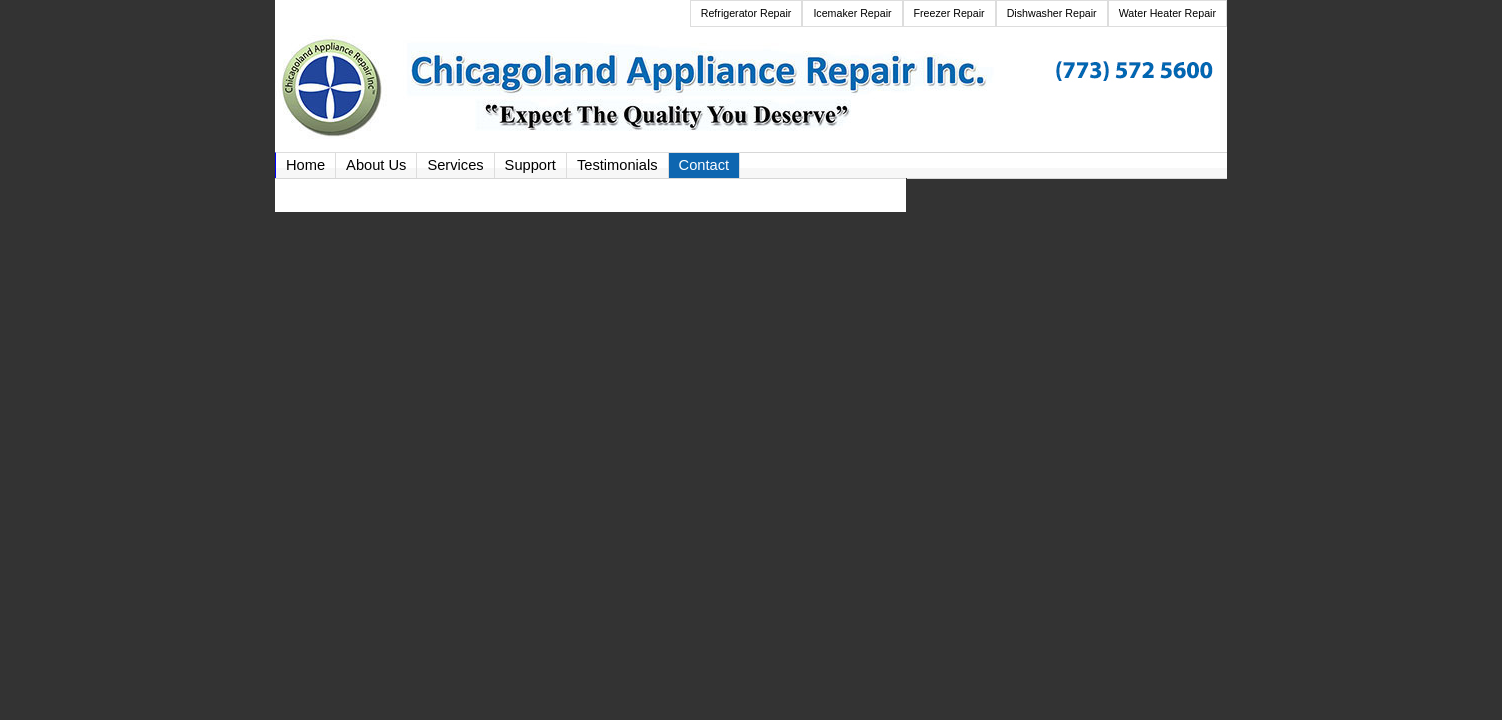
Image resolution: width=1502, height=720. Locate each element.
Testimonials (617, 165)
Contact (704, 165)
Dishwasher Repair (1052, 13)
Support (530, 165)
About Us (376, 165)
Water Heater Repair (1167, 13)
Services (455, 165)
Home (305, 165)
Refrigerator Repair (746, 13)
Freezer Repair (949, 13)
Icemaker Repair (852, 13)
